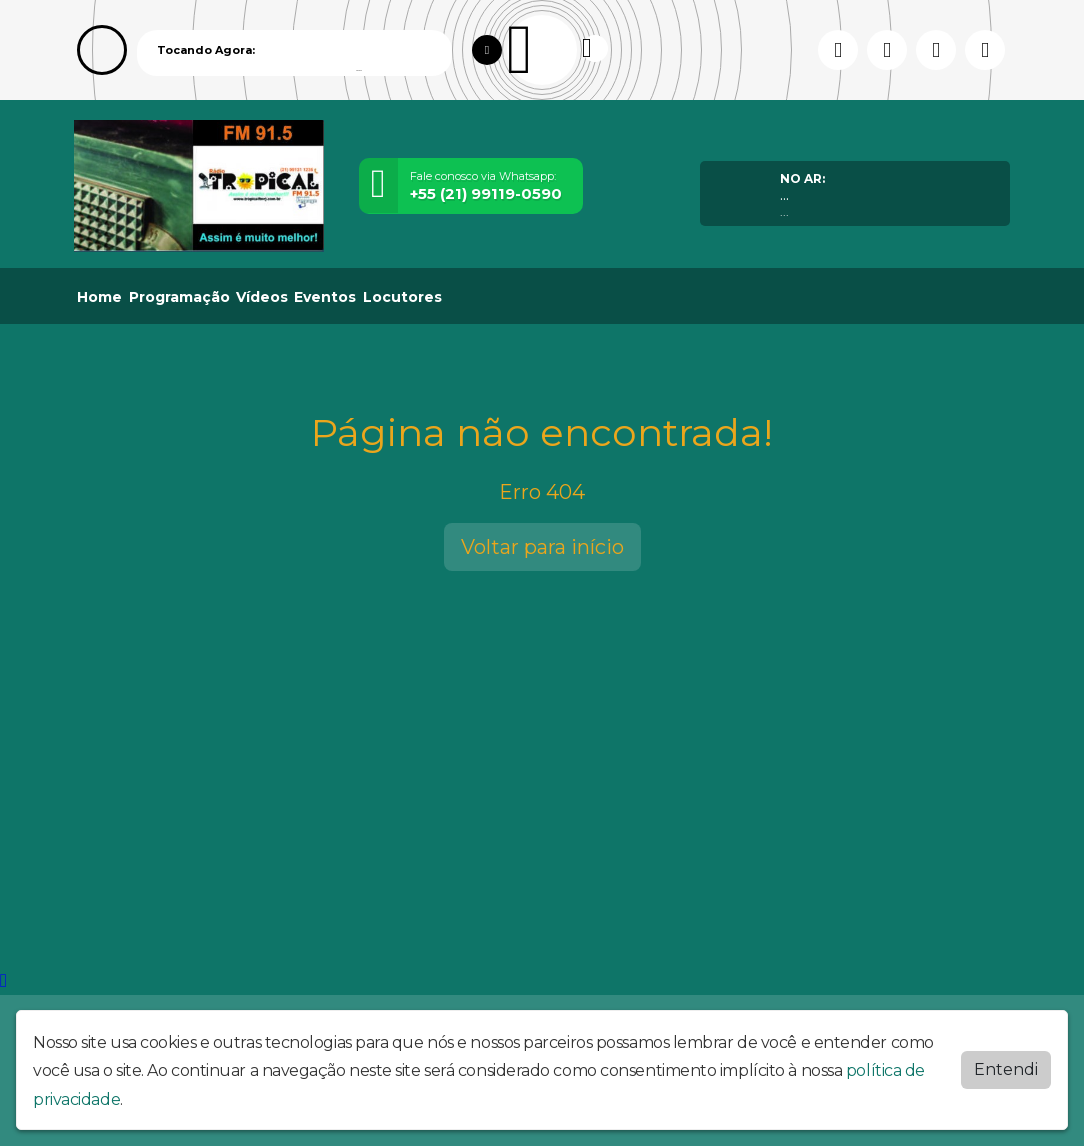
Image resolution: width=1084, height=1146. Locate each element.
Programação (179, 297)
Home (99, 297)
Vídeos (262, 297)
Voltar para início (542, 547)
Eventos (325, 297)
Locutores (402, 297)
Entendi (1006, 1069)
